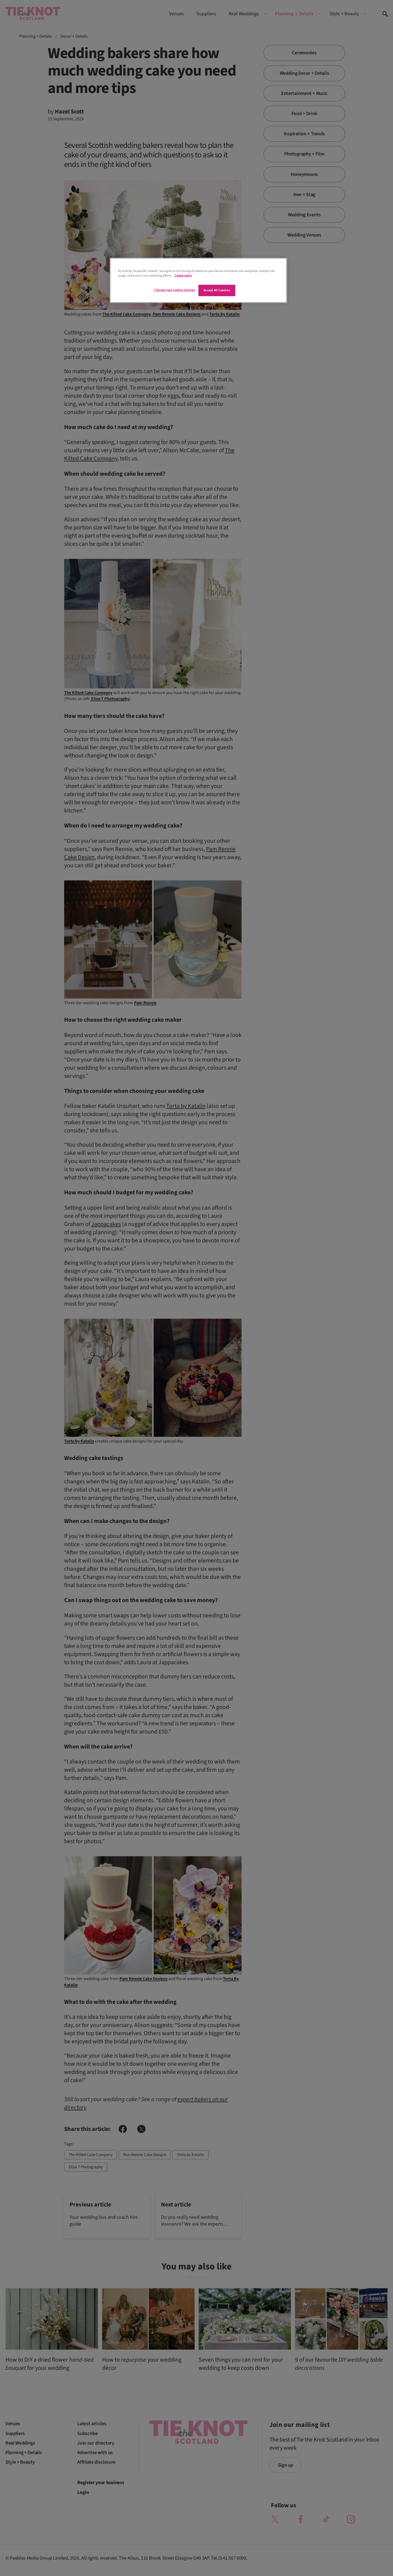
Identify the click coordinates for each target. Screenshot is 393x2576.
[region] (198, 280)
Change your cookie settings (174, 290)
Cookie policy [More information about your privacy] (183, 275)
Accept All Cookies (217, 290)
